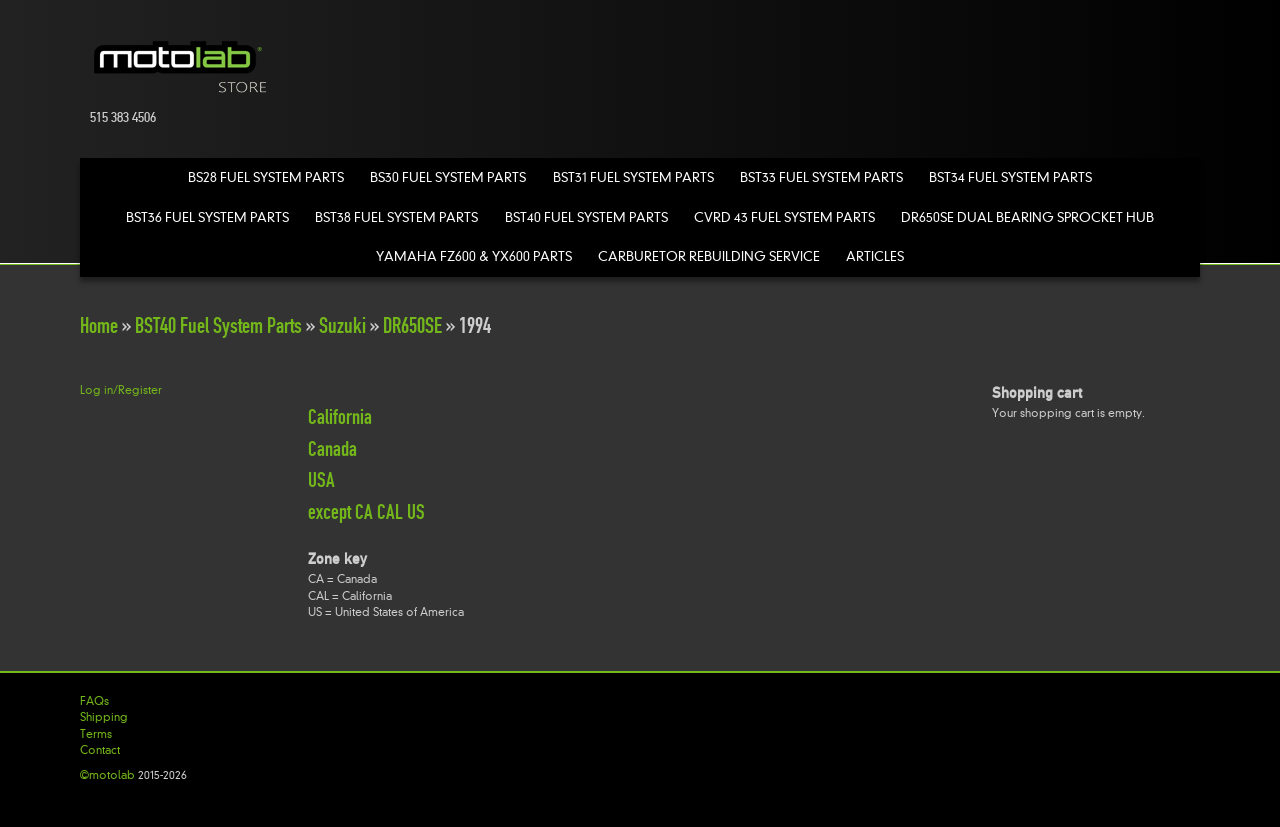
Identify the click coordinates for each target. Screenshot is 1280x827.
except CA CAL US (366, 512)
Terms (96, 734)
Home (99, 325)
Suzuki (342, 325)
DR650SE (412, 325)
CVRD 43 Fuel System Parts (784, 217)
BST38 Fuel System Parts (396, 217)
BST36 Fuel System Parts (207, 217)
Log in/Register (121, 390)
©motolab (107, 775)
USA (321, 480)
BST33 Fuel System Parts (821, 177)
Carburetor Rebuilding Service (709, 256)
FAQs (94, 701)
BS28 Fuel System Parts (266, 177)
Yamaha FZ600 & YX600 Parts (474, 256)
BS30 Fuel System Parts (448, 177)
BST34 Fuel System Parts (1010, 177)
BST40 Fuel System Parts (586, 217)
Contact (100, 750)
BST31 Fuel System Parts (633, 177)
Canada (332, 449)
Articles (875, 256)
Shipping (104, 717)
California (340, 417)
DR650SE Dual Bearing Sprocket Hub (1027, 217)
